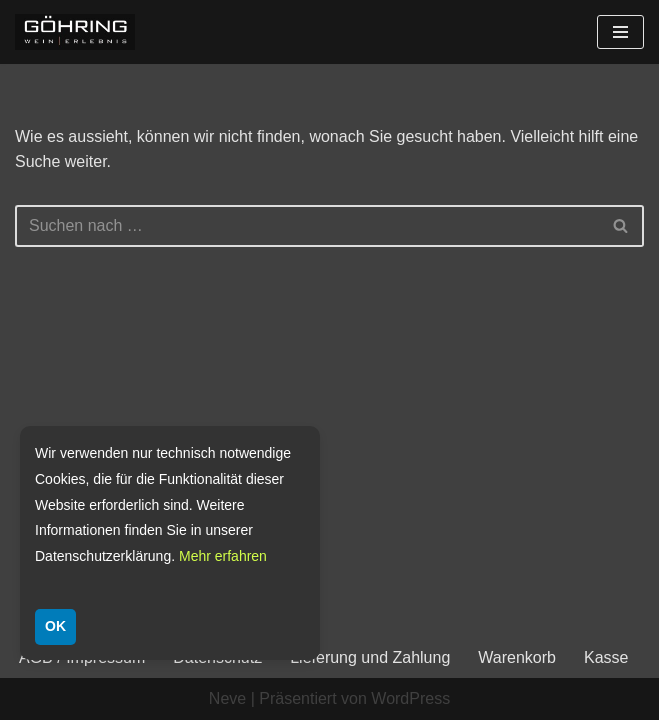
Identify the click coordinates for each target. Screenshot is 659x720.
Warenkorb (517, 657)
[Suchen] (307, 226)
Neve (227, 698)
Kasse (606, 657)
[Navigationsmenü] (620, 32)
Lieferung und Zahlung (370, 657)
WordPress (410, 698)
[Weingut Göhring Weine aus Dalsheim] (75, 32)
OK (55, 626)
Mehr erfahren (223, 556)
